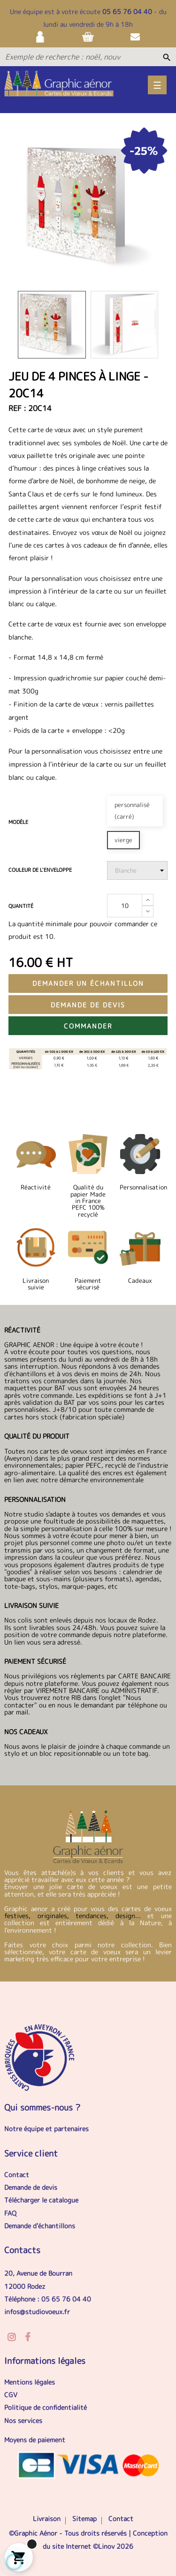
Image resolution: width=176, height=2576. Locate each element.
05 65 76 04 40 (127, 11)
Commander (88, 1025)
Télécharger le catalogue (41, 2199)
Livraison (47, 2518)
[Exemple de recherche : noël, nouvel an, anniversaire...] (63, 56)
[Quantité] (124, 905)
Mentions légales (29, 2382)
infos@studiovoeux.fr (37, 2311)
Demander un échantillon (88, 983)
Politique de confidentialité (45, 2407)
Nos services (23, 2420)
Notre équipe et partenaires (46, 2128)
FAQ (10, 2213)
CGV (10, 2394)
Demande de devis (88, 1004)
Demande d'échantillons (39, 2225)
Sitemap (84, 2518)
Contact (16, 2174)
